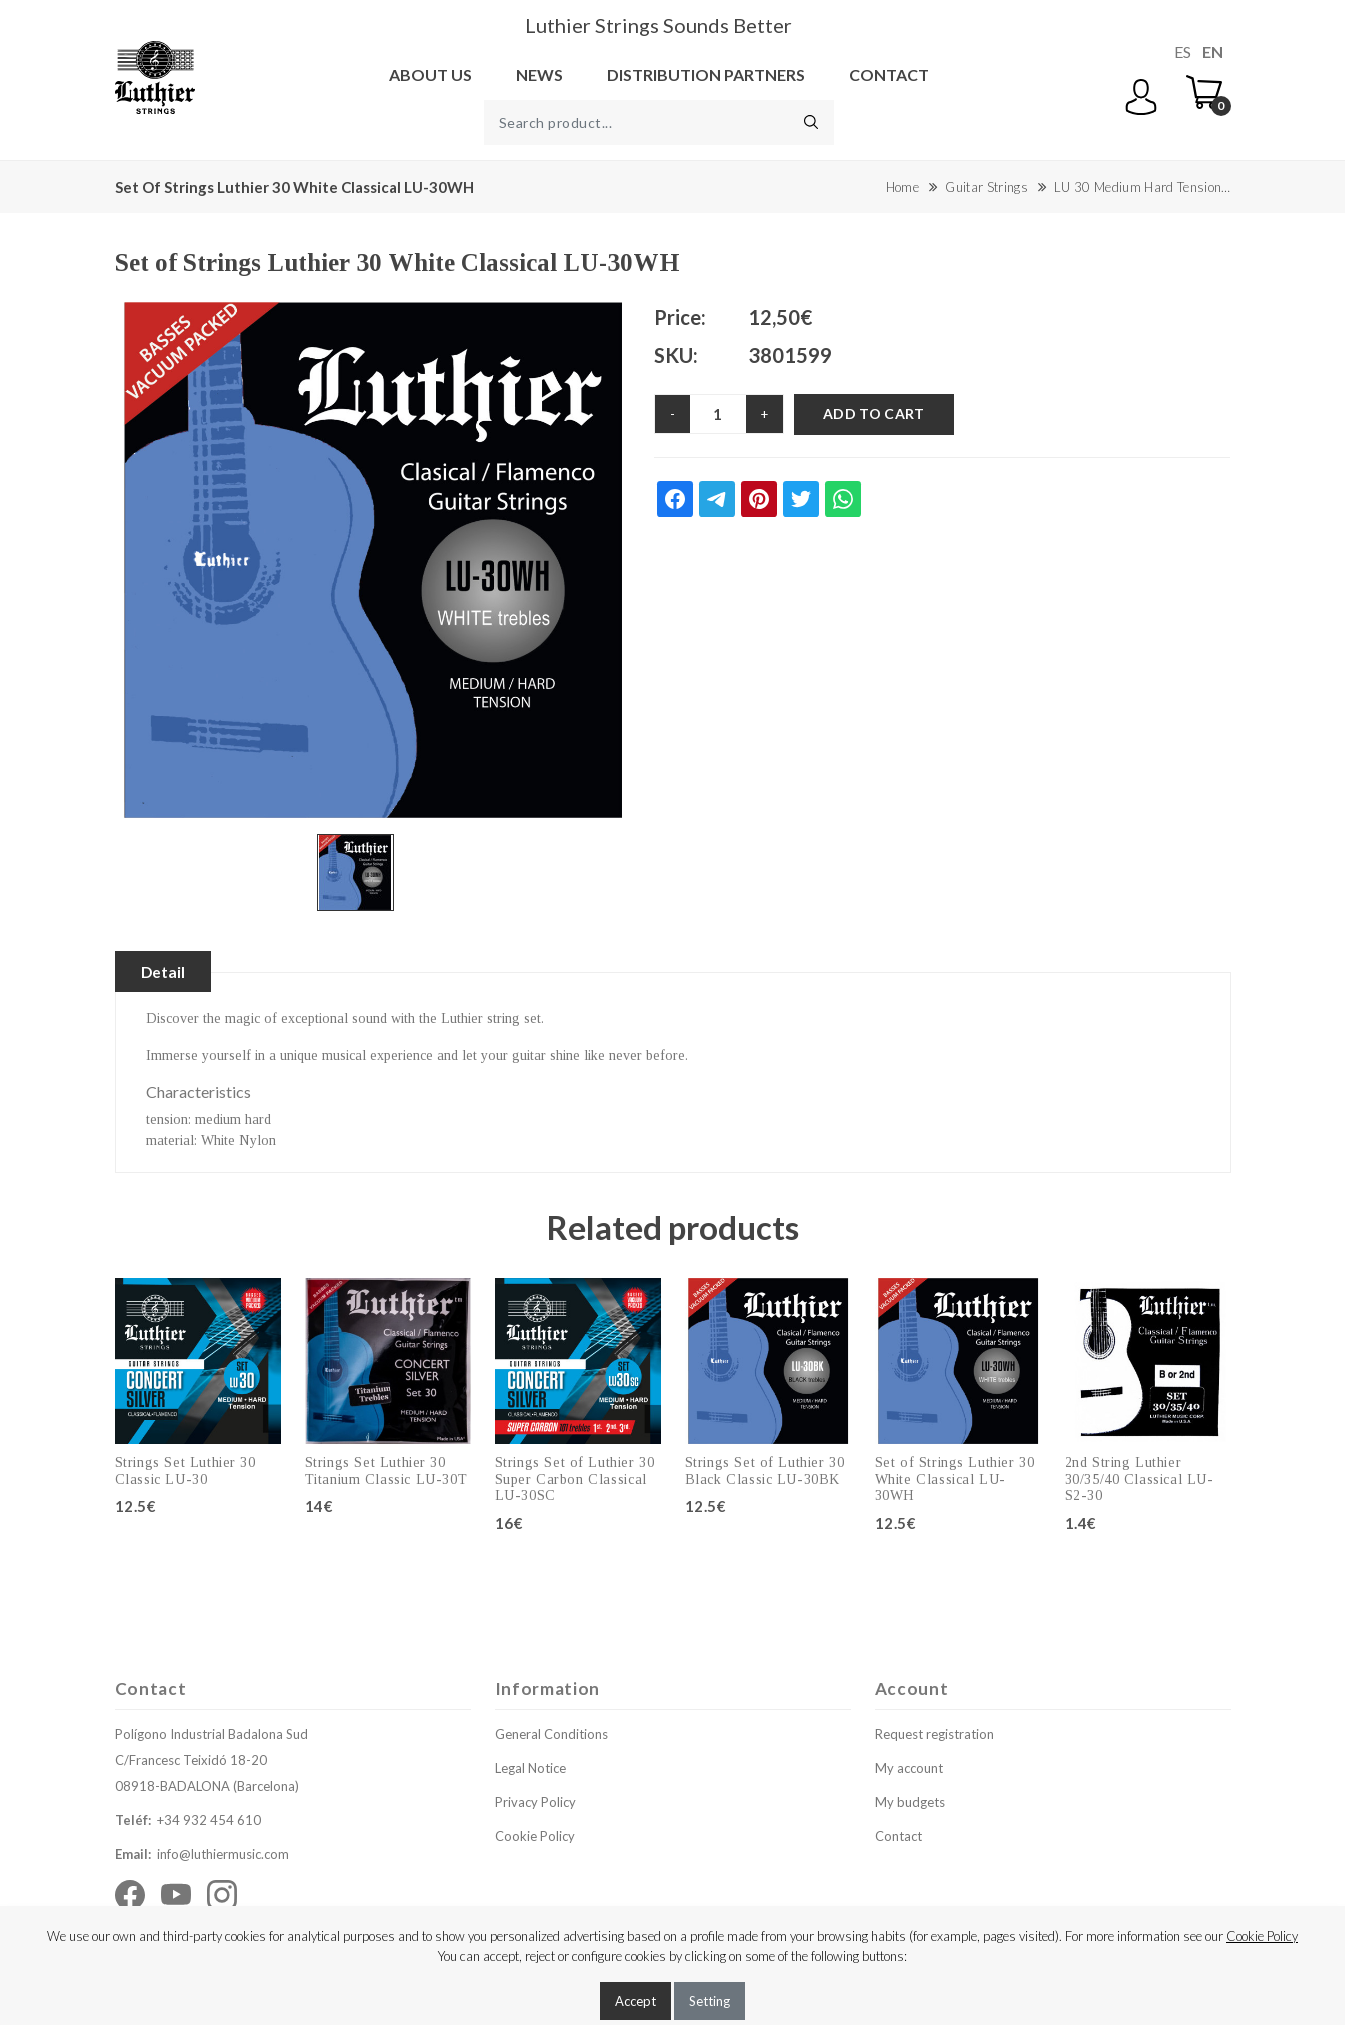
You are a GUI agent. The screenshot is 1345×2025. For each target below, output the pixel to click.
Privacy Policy (535, 1803)
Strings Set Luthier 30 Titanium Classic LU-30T (386, 1472)
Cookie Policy (535, 1837)
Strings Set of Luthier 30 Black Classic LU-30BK (765, 1472)
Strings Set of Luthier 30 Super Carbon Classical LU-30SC (575, 1480)
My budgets (910, 1803)
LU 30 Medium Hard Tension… (1142, 187)
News (539, 74)
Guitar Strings (986, 187)
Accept (635, 2001)
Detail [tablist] (166, 971)
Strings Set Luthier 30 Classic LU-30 (185, 1472)
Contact (889, 74)
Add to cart (874, 413)
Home (902, 187)
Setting (709, 2001)
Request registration (934, 1735)
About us (430, 74)
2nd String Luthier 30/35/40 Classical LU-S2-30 (1139, 1480)
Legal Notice (530, 1769)
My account (909, 1769)
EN (1212, 51)
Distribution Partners (706, 74)
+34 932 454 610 (209, 1821)
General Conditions (551, 1735)
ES (1182, 51)
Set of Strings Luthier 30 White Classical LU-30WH (955, 1480)
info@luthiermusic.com (223, 1855)
